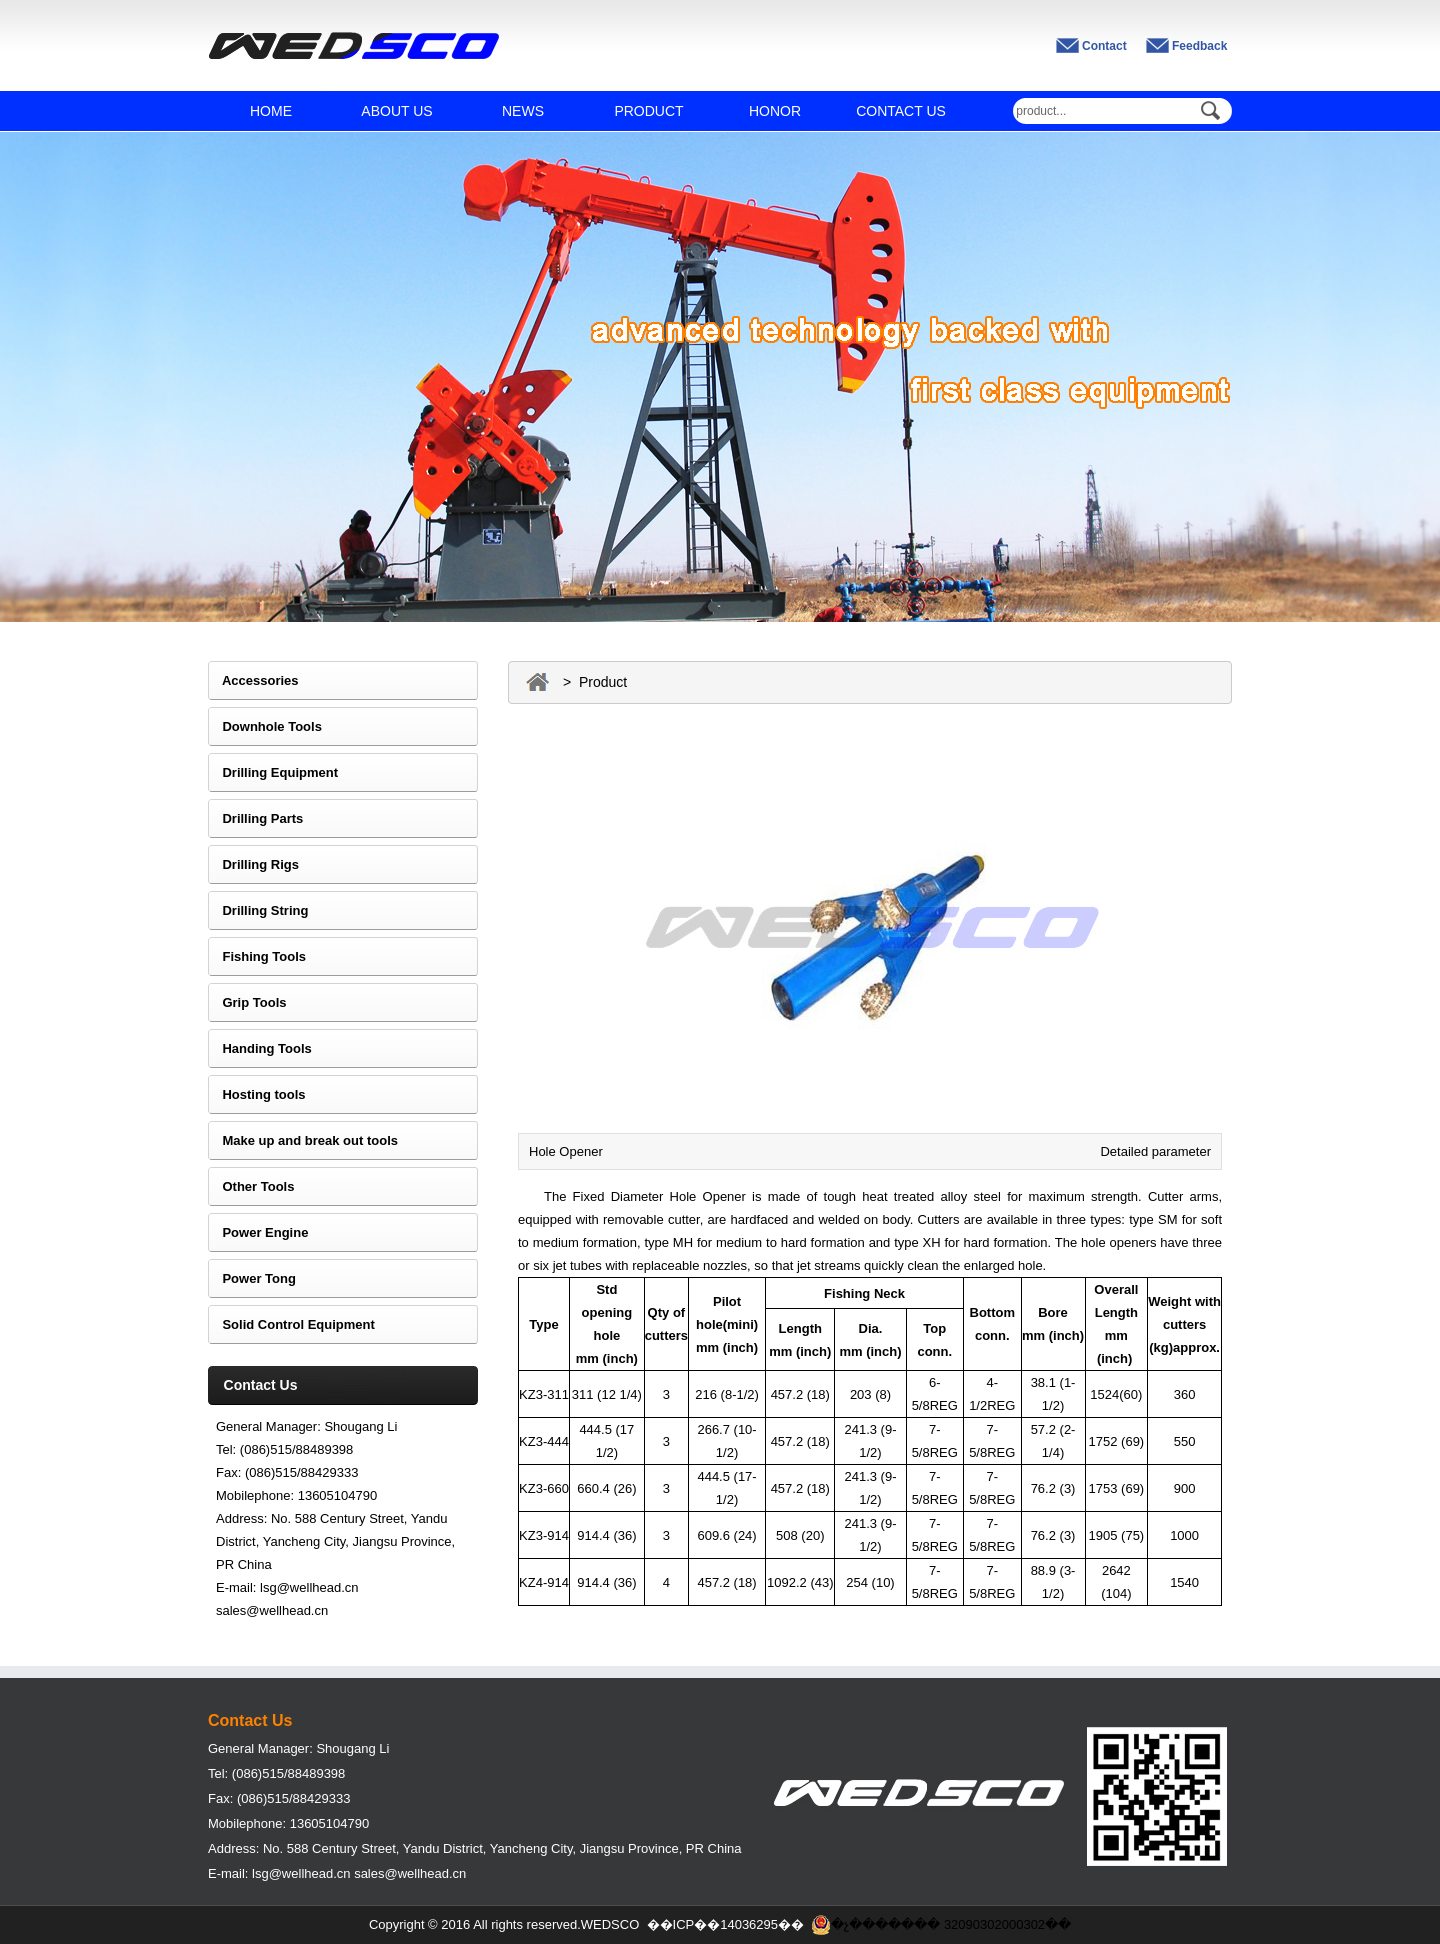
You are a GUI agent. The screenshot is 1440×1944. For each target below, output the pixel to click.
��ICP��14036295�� (726, 1924)
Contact (1104, 46)
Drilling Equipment (273, 772)
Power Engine (258, 1232)
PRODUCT (648, 111)
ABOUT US (396, 111)
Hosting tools (257, 1094)
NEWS (523, 111)
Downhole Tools (265, 726)
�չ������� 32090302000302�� (941, 1925)
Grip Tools (247, 1002)
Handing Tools (260, 1048)
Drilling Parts (255, 818)
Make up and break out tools (303, 1140)
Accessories (253, 680)
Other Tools (251, 1186)
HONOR (775, 111)
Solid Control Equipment (291, 1324)
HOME (271, 111)
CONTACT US (901, 111)
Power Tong (252, 1278)
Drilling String (258, 910)
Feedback (1199, 46)
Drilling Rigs (253, 864)
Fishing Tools (257, 956)
